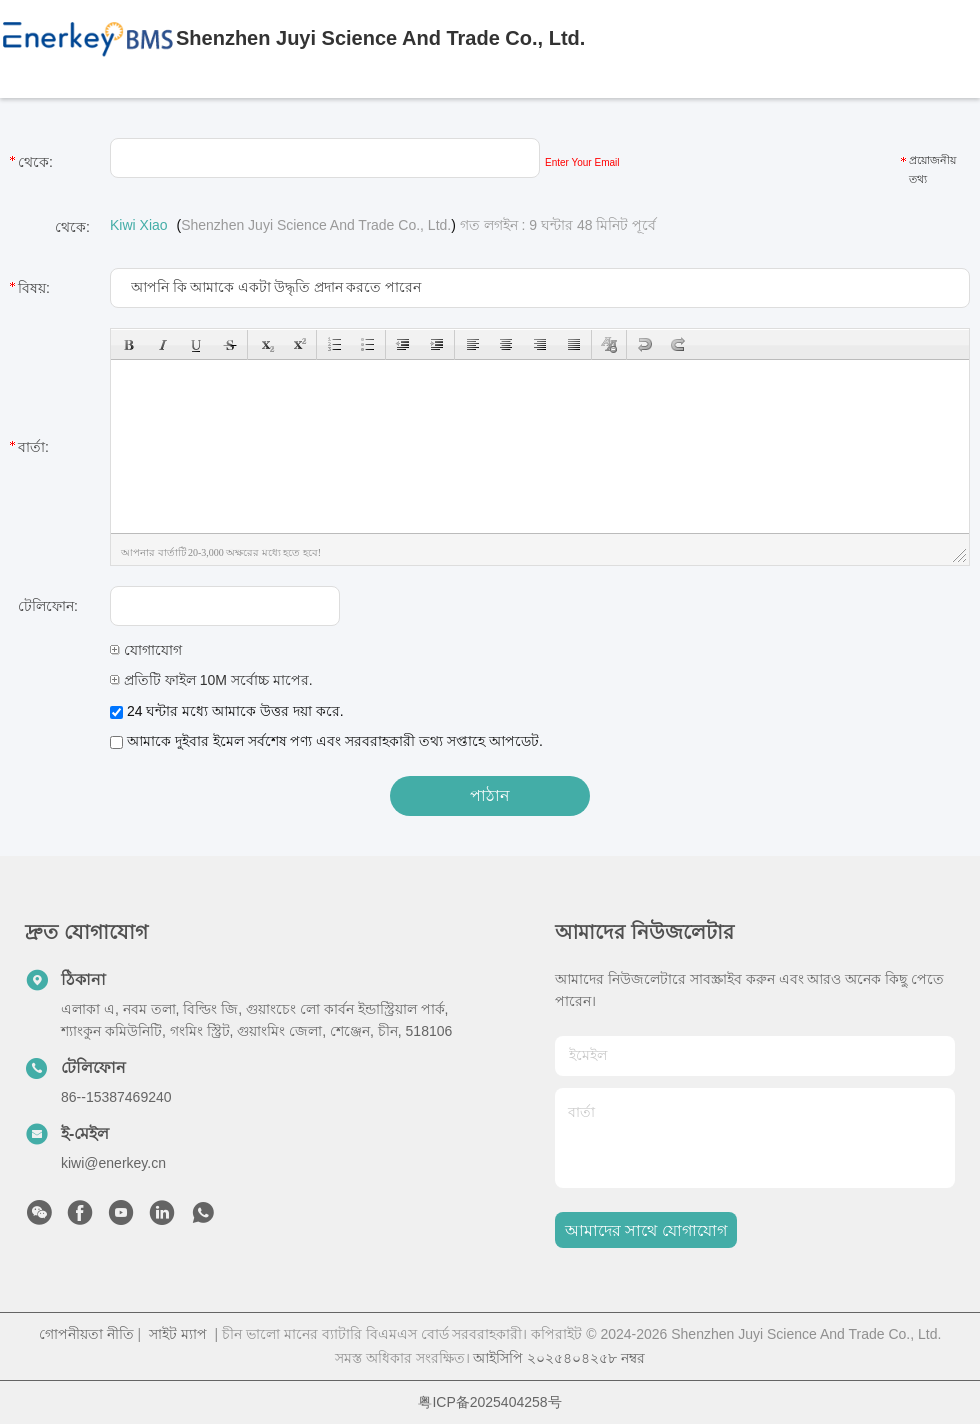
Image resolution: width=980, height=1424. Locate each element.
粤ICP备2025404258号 (489, 1402)
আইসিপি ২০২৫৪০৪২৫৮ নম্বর (559, 1358)
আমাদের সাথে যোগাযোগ (646, 1230)
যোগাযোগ (146, 650)
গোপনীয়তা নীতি (86, 1334)
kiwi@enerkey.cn (113, 1163)
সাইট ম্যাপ (178, 1334)
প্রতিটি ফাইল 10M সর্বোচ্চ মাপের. (211, 680)
